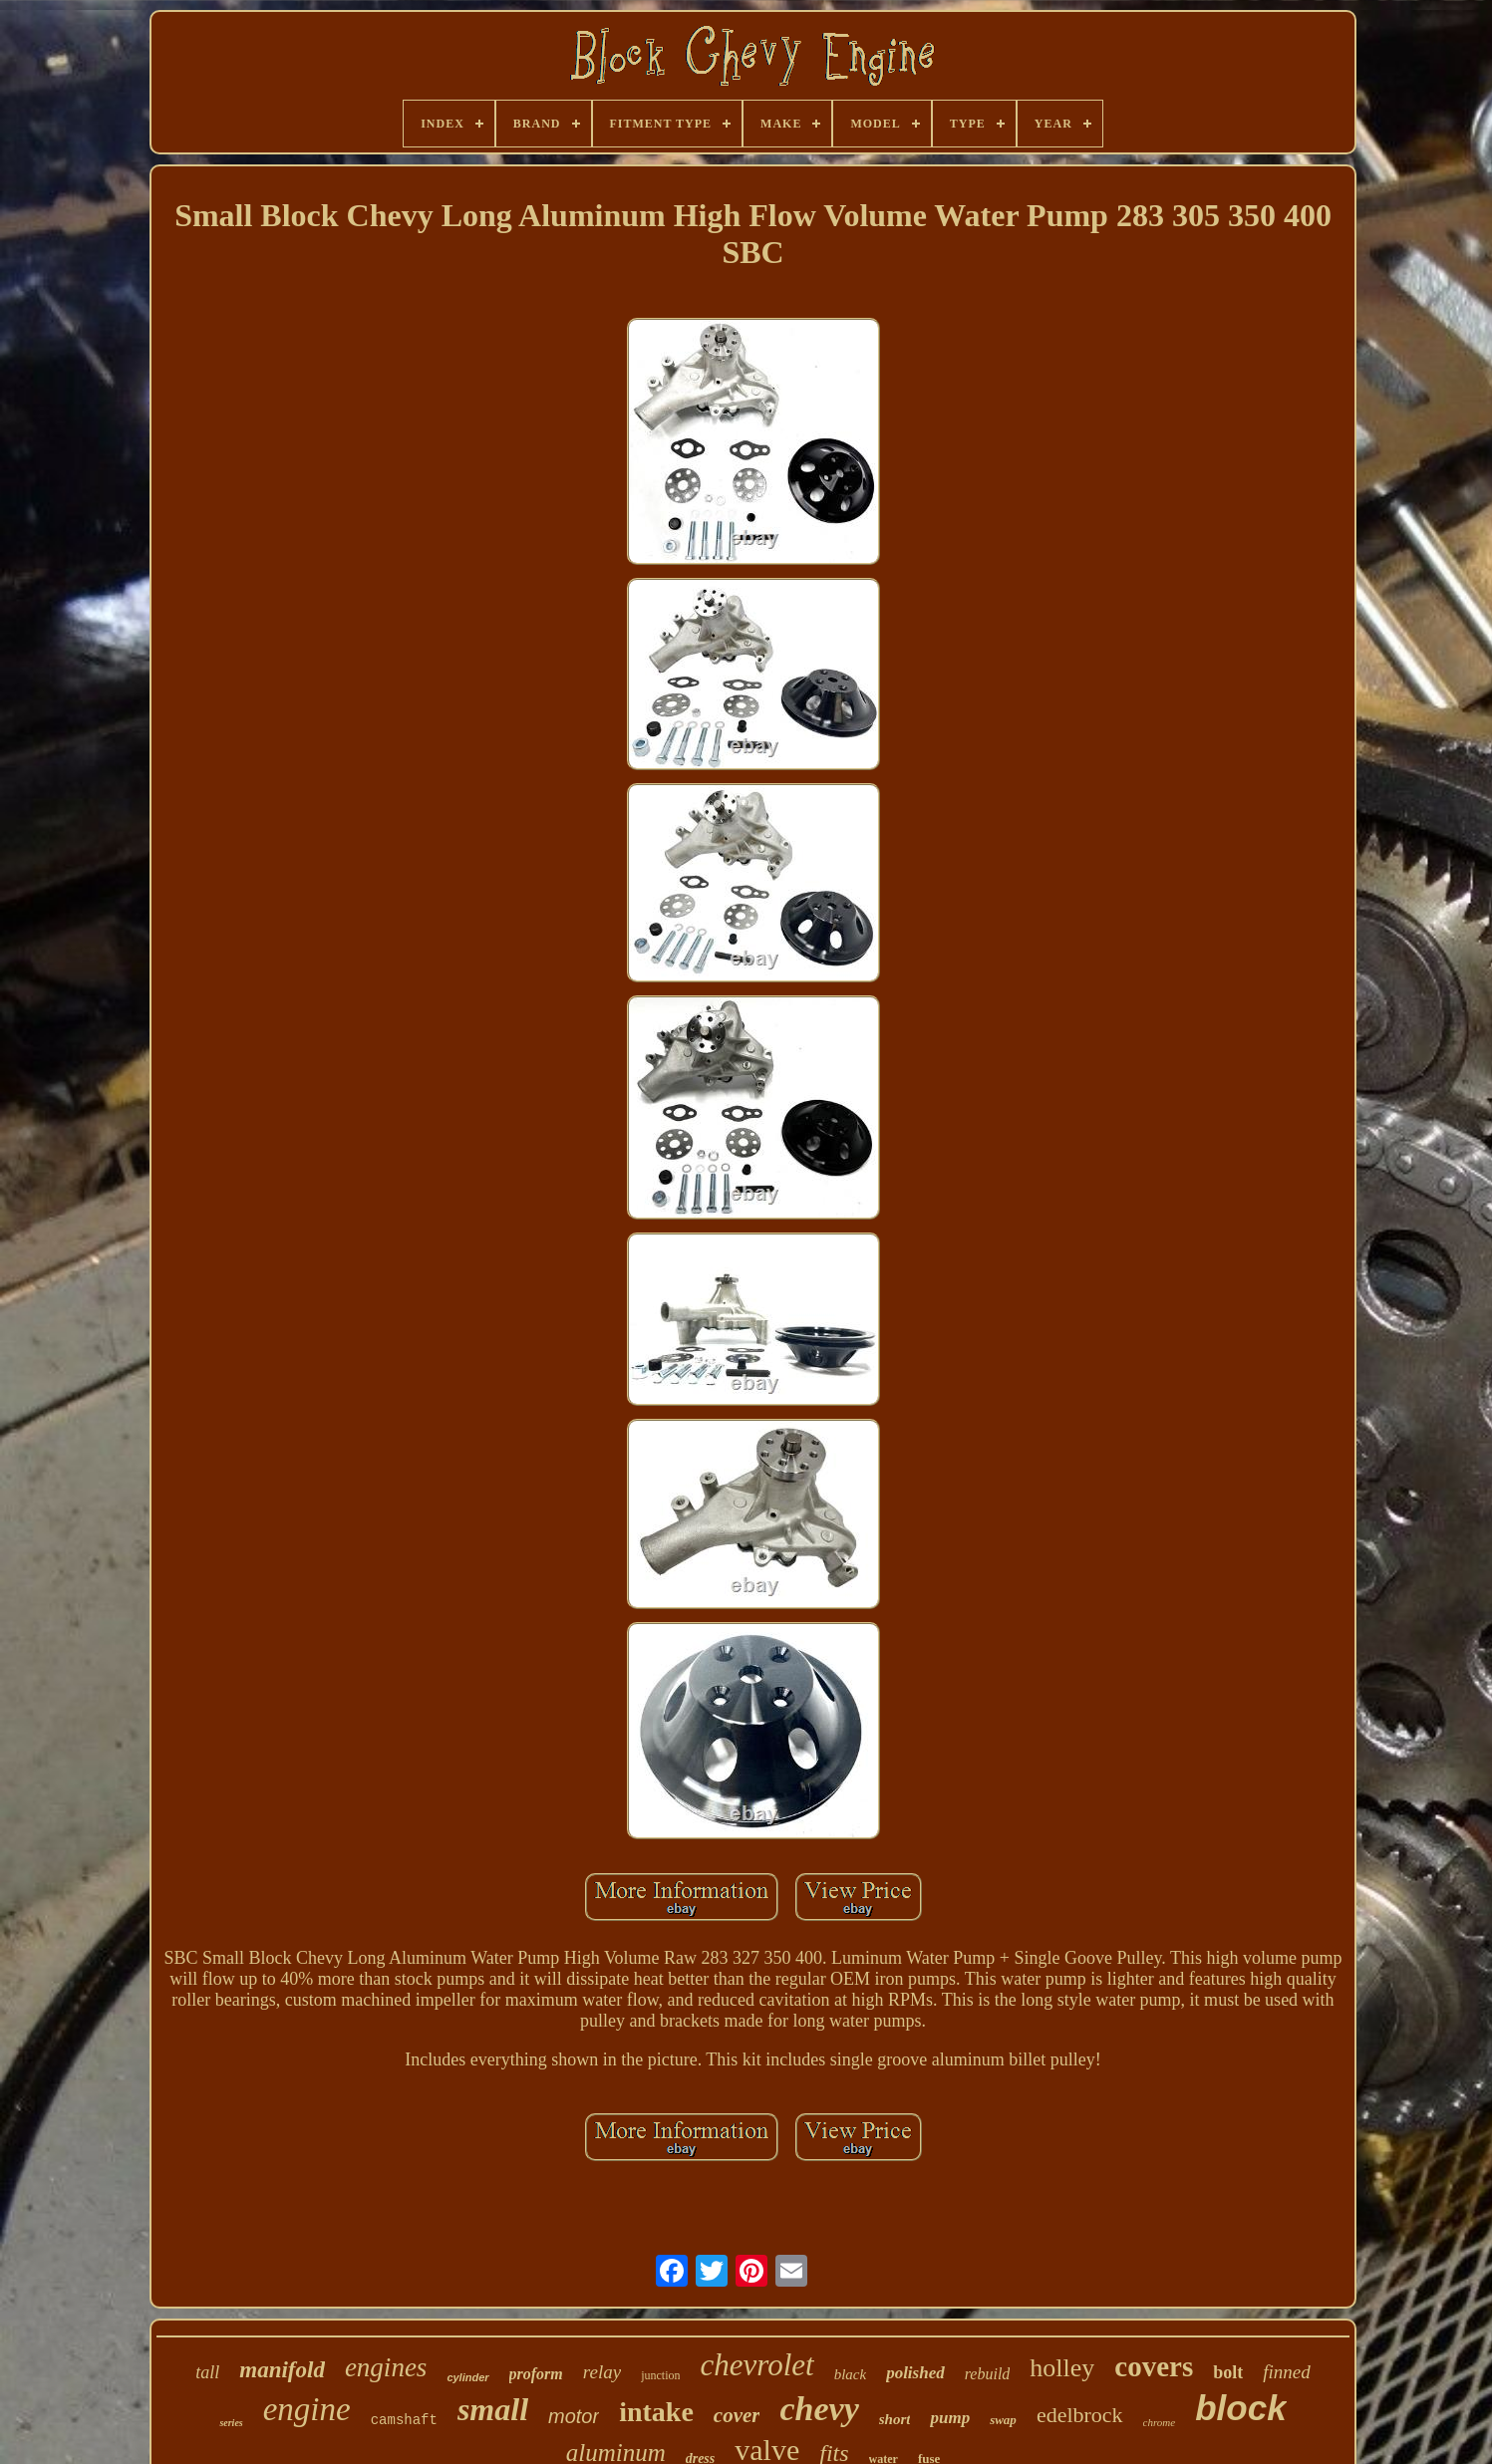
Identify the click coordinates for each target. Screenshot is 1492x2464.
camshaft (404, 2420)
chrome (1159, 2422)
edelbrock (1080, 2414)
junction (660, 2375)
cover (737, 2415)
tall (207, 2372)
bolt (1228, 2372)
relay (602, 2371)
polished (915, 2372)
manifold (282, 2369)
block (1240, 2407)
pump (950, 2417)
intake (656, 2411)
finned (1287, 2371)
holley (1062, 2367)
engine (307, 2409)
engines (386, 2367)
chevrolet (756, 2364)
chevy (818, 2408)
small (492, 2409)
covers (1153, 2366)
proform (536, 2373)
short (895, 2419)
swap (1003, 2419)
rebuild (988, 2373)
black (850, 2374)
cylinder (467, 2377)
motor (573, 2416)
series (230, 2422)
